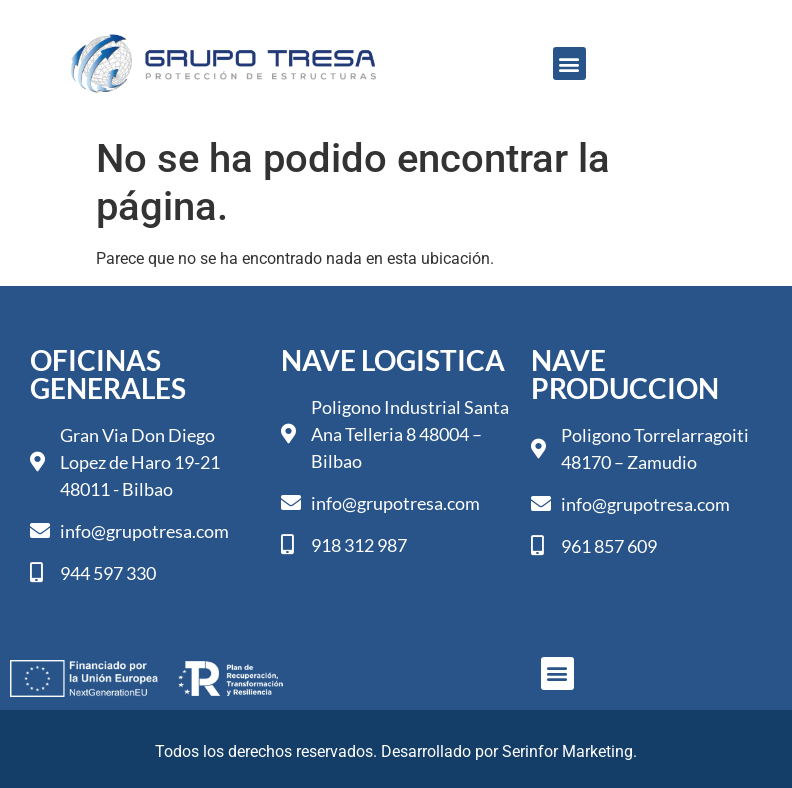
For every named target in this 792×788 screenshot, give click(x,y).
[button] (569, 63)
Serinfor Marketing (567, 751)
